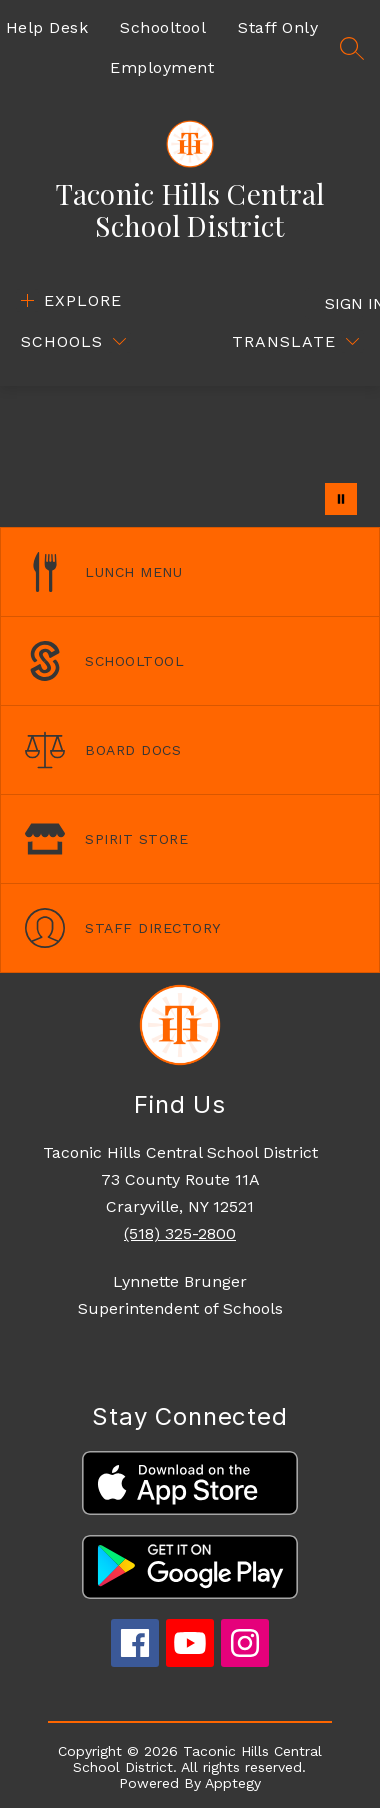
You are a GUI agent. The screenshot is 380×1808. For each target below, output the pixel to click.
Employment (162, 67)
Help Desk (47, 27)
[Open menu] (69, 300)
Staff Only (278, 27)
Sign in (344, 303)
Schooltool (163, 27)
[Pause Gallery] (341, 499)
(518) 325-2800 (180, 1233)
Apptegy (233, 1783)
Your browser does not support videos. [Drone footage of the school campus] (190, 456)
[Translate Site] (295, 341)
